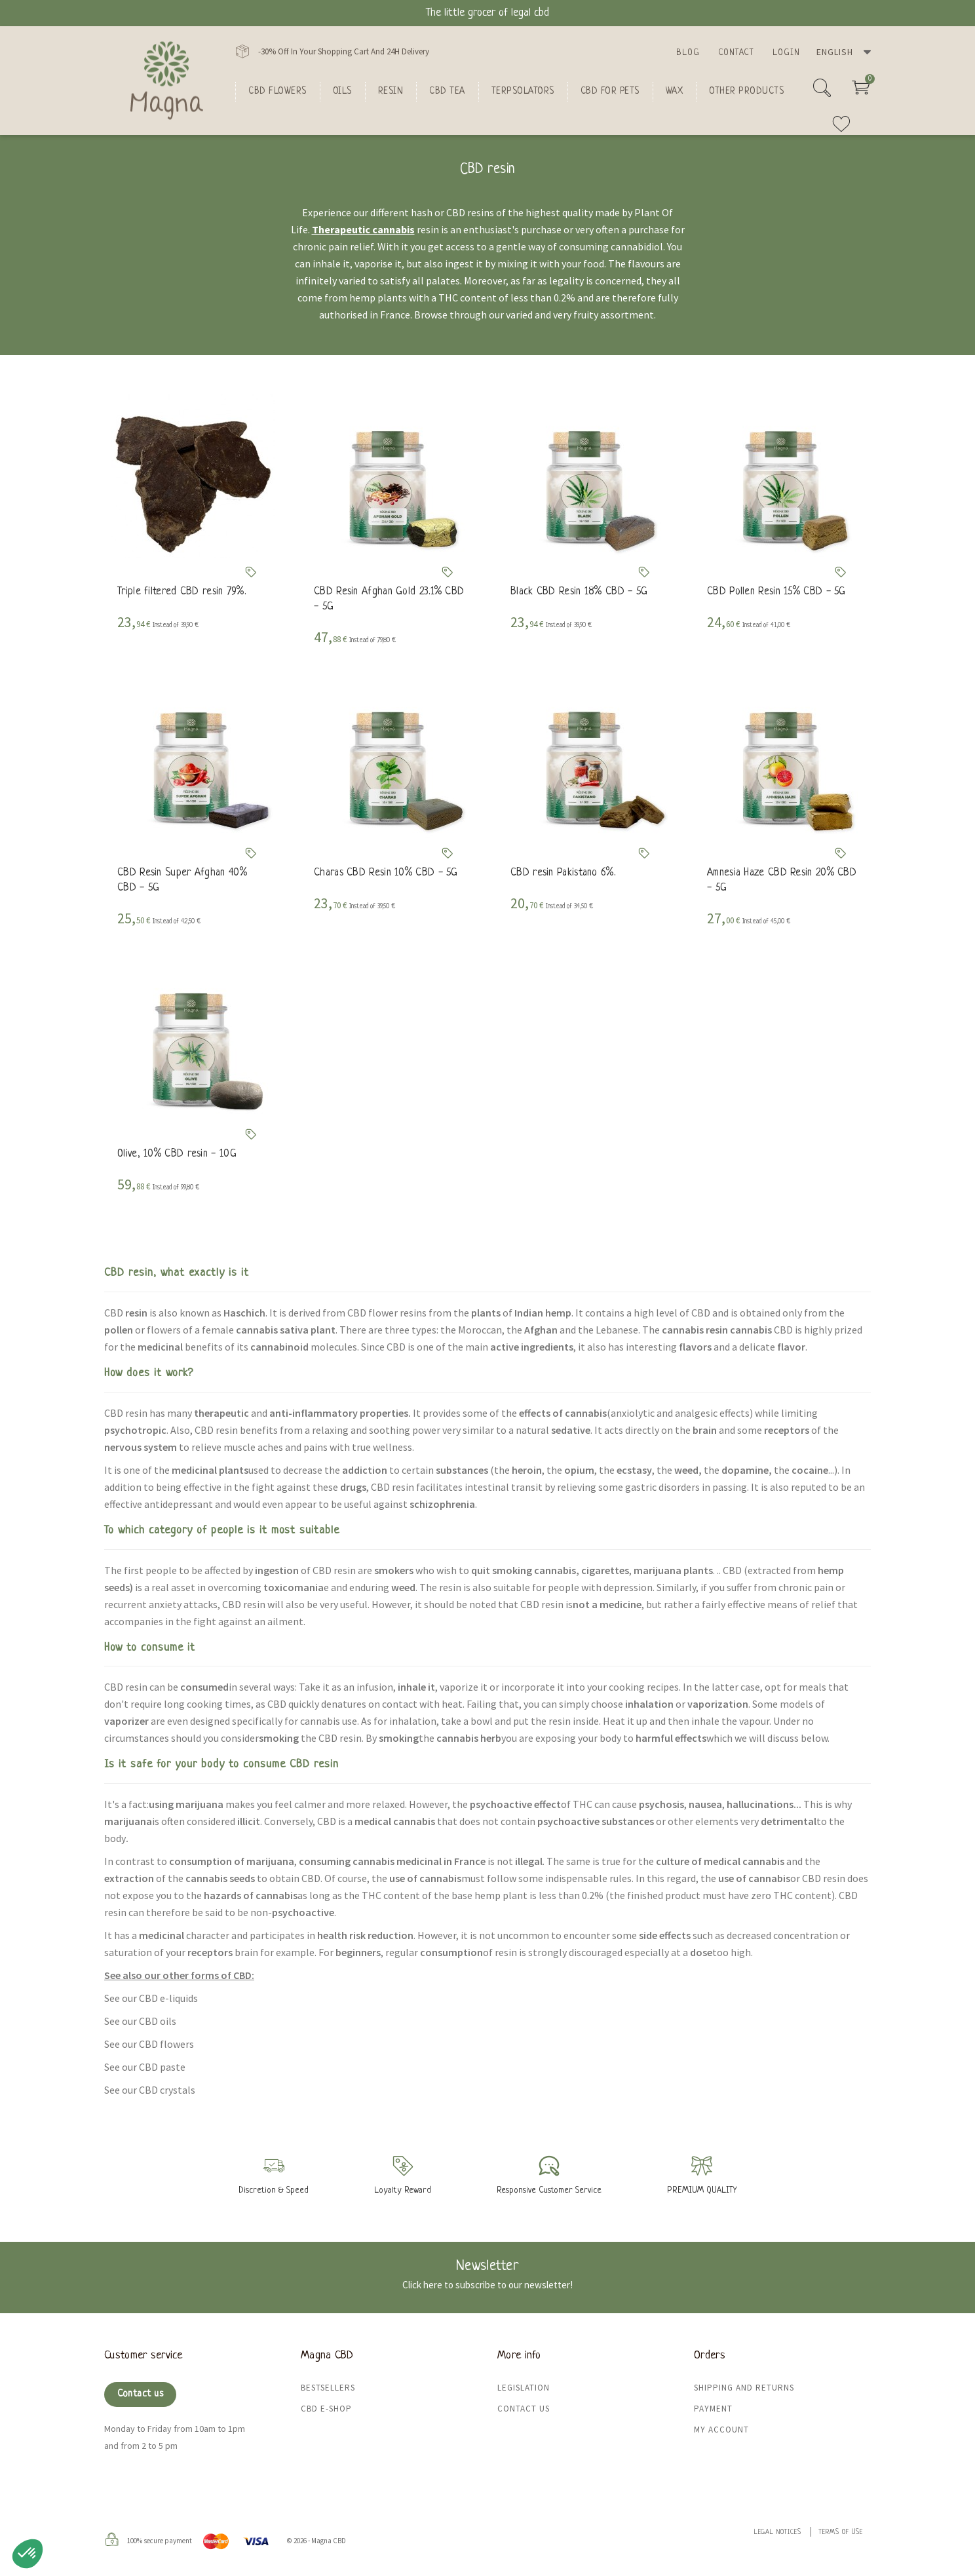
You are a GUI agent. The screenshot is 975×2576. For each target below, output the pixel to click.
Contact (736, 53)
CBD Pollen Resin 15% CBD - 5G (776, 592)
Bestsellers (328, 2387)
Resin (391, 91)
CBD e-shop (326, 2408)
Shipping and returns (744, 2387)
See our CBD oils (140, 2021)
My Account (721, 2429)
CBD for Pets (610, 91)
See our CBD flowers (149, 2043)
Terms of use (840, 2532)
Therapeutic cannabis (363, 229)
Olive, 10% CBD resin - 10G (177, 1154)
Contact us (140, 2394)
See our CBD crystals (149, 2089)
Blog (688, 53)
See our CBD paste (144, 2066)
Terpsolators (522, 91)
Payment (713, 2408)
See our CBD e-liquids (151, 1998)
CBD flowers (277, 91)
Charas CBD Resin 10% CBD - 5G (386, 873)
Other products (746, 91)
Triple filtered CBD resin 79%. (181, 592)
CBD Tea (447, 91)
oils (342, 91)
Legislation (523, 2387)
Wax (674, 91)
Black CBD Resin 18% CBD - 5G (578, 592)
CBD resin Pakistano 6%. (562, 873)
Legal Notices (777, 2532)
